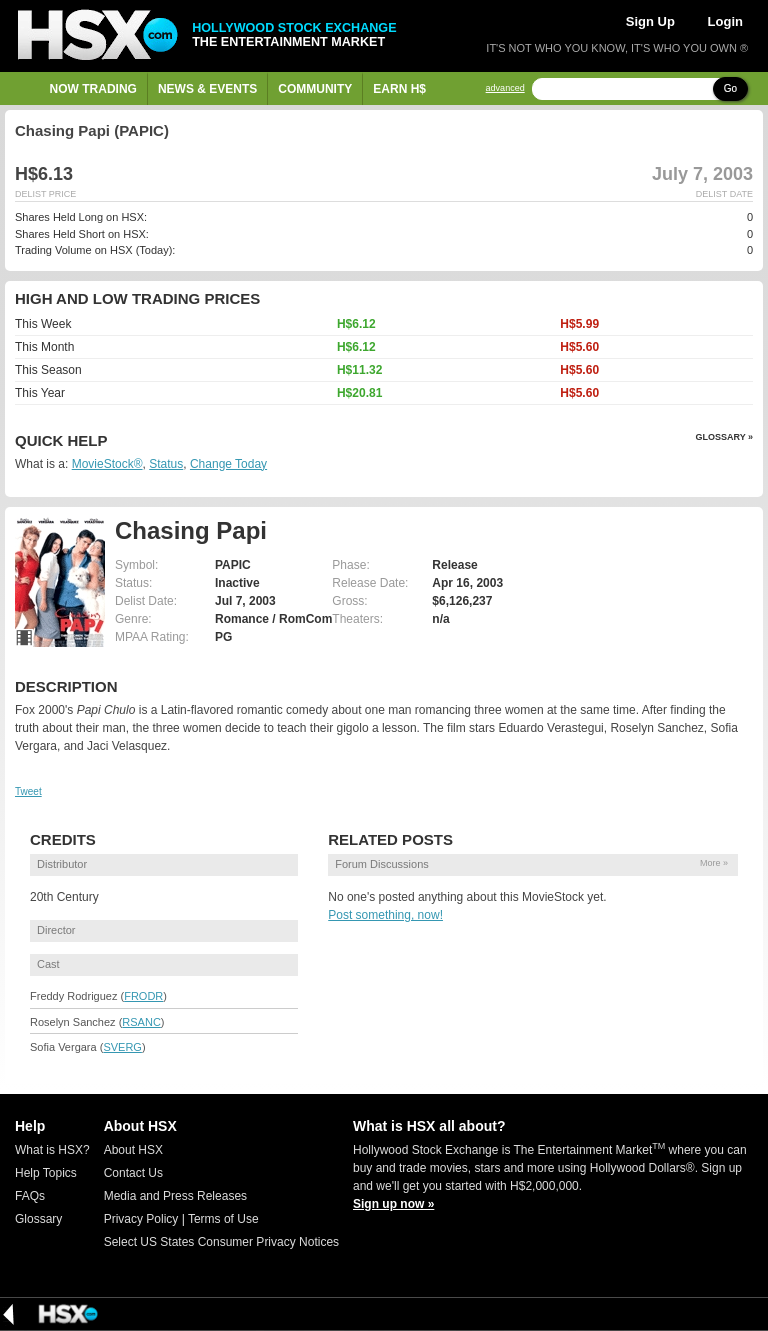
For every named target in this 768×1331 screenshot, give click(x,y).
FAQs (30, 1196)
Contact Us (133, 1173)
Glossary (38, 1219)
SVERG (122, 1047)
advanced (505, 88)
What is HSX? (52, 1150)
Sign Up (650, 21)
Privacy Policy (141, 1219)
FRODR (143, 996)
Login (725, 21)
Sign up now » (393, 1204)
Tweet (28, 791)
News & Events (207, 89)
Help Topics (46, 1173)
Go (730, 88)
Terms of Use (223, 1219)
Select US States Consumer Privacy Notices (221, 1242)
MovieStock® (107, 464)
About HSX (133, 1150)
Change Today (228, 464)
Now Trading (93, 89)
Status (166, 464)
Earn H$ (399, 89)
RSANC (141, 1022)
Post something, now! (385, 915)
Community (315, 89)
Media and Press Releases (175, 1196)
